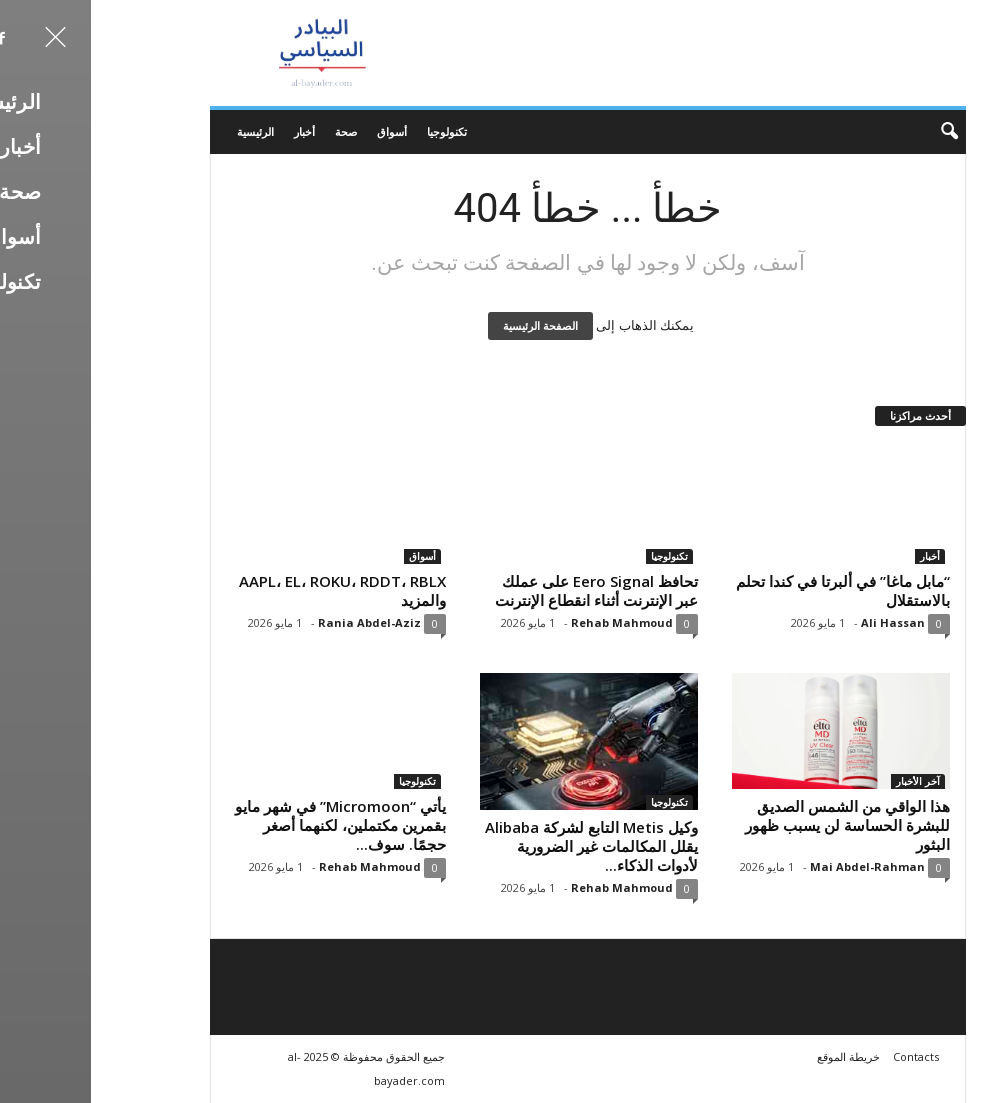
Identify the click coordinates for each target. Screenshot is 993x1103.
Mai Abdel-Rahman (776, 866)
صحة (255, 131)
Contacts (825, 1056)
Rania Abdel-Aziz (278, 622)
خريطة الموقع (757, 1056)
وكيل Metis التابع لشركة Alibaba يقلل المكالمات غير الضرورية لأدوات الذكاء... (500, 846)
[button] (845, 132)
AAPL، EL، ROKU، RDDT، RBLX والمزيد (251, 590)
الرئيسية (164, 131)
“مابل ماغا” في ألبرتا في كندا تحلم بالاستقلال (752, 590)
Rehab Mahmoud (531, 622)
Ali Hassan (802, 622)
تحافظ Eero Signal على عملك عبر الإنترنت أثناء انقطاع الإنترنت (505, 590)
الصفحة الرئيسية (449, 326)
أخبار (213, 131)
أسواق (301, 131)
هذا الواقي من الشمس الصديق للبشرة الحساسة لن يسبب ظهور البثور (756, 825)
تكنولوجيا (356, 131)
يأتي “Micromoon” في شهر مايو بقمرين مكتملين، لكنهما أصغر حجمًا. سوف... (249, 825)
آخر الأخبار (827, 781)
